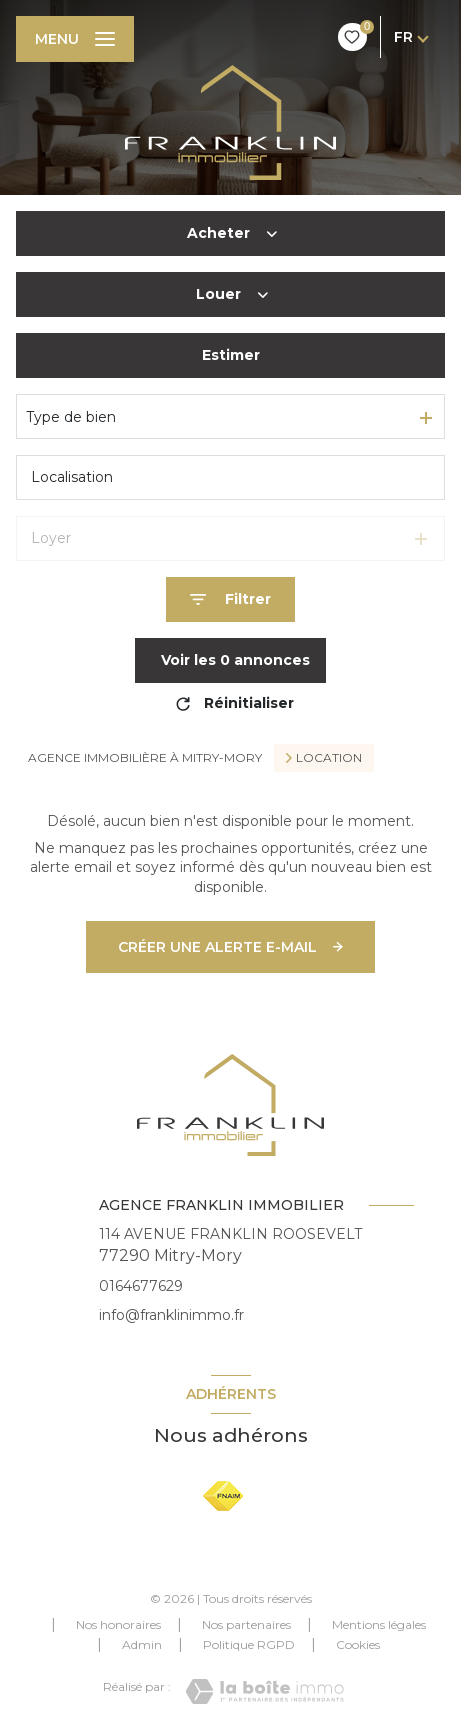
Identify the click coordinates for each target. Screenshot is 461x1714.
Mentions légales (379, 1624)
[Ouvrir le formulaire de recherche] (230, 599)
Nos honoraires (118, 1624)
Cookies (358, 1645)
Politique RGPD (249, 1644)
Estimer (231, 355)
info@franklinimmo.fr (171, 1315)
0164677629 (141, 1286)
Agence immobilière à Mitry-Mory (145, 757)
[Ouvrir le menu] (75, 39)
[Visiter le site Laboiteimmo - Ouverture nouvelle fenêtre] (264, 1691)
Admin (142, 1644)
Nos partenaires (246, 1624)
